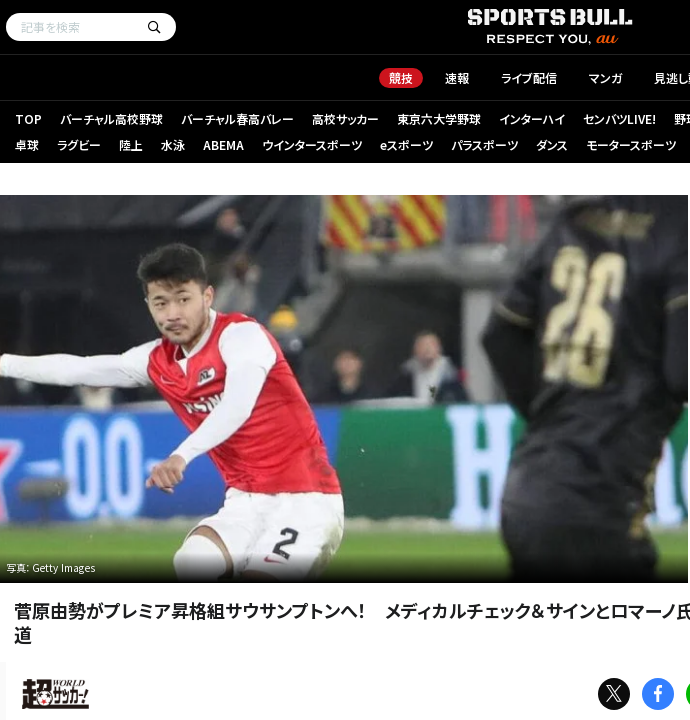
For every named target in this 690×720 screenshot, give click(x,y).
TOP (28, 118)
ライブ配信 (529, 77)
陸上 (131, 144)
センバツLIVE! (619, 118)
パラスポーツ (484, 144)
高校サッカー (345, 118)
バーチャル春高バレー (237, 118)
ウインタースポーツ (312, 144)
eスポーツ (406, 144)
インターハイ (532, 118)
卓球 (27, 144)
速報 (457, 77)
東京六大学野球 (439, 118)
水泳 (173, 144)
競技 (401, 77)
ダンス (552, 144)
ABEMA (223, 144)
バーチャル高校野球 (111, 118)
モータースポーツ (631, 144)
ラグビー (79, 144)
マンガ (605, 77)
